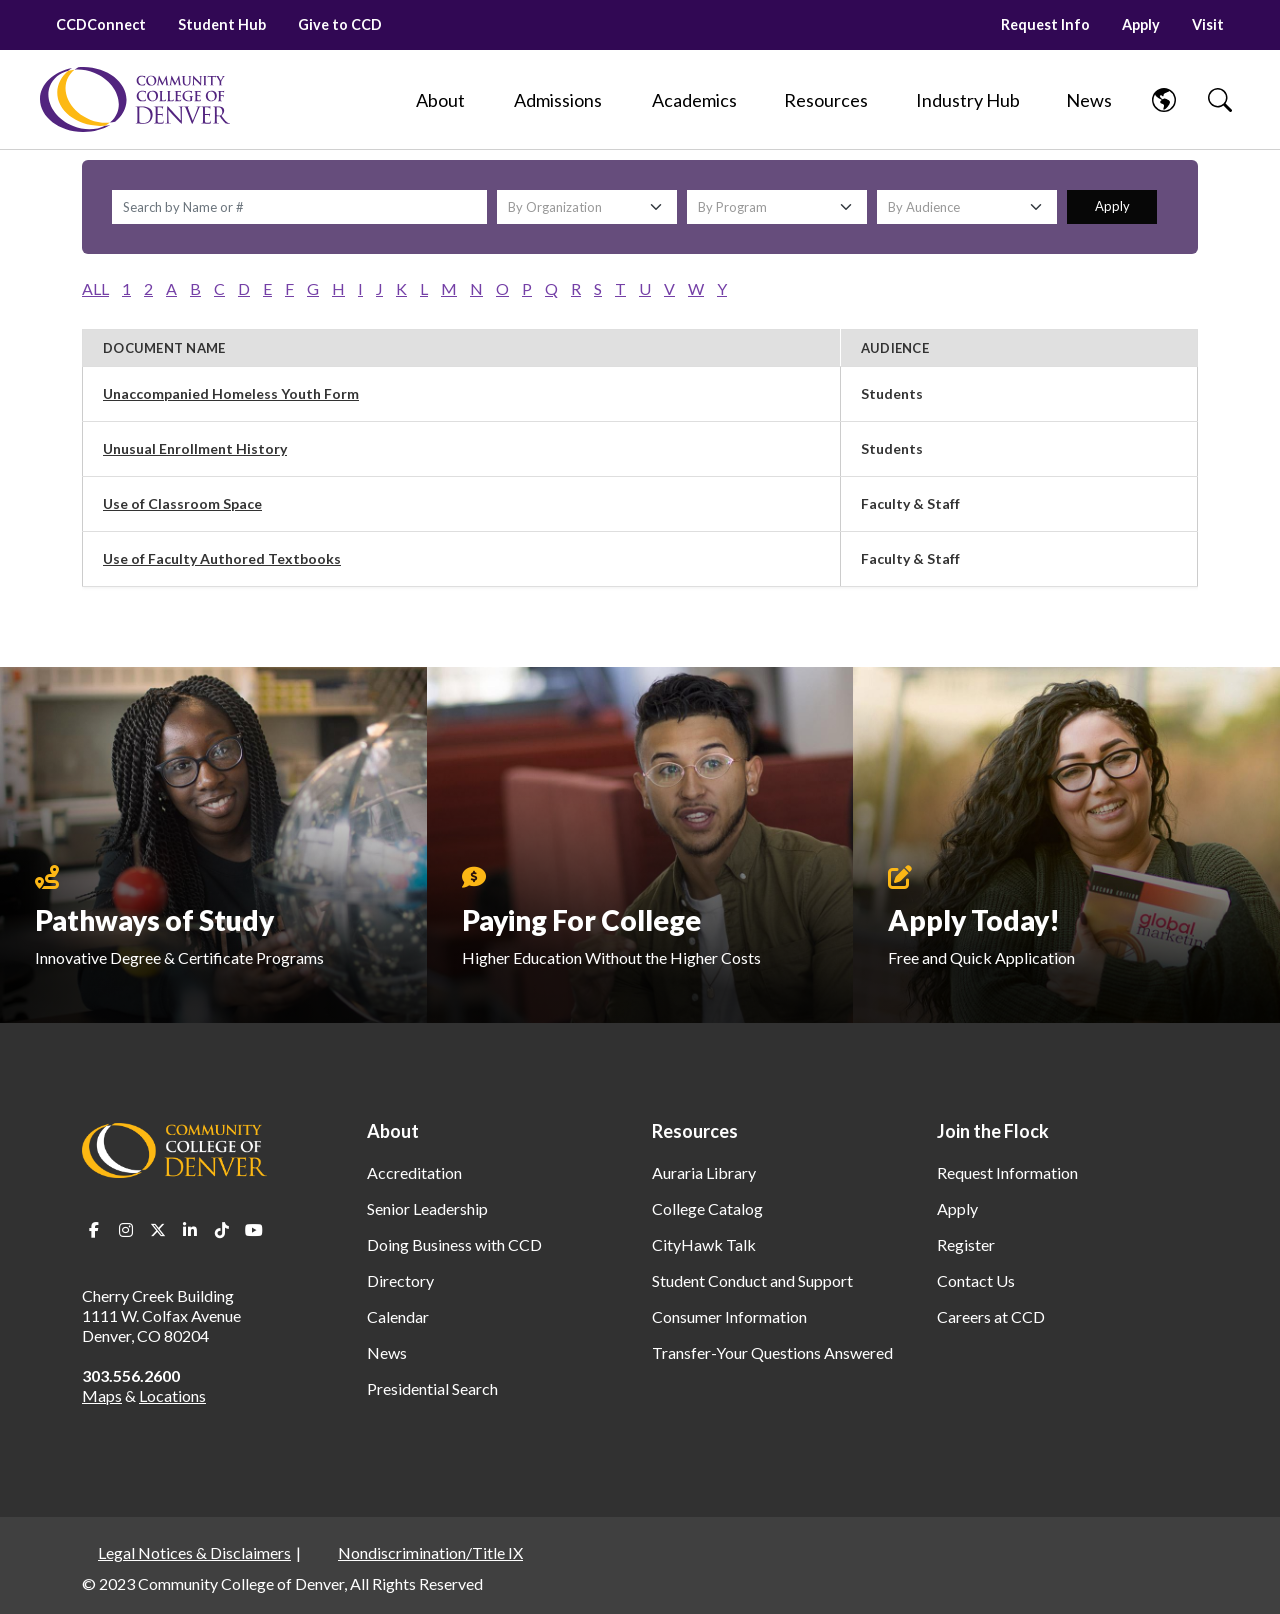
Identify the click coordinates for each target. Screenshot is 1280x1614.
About (393, 1131)
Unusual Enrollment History (195, 448)
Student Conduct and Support (752, 1280)
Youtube (254, 1230)
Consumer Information (729, 1316)
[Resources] (826, 100)
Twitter (158, 1230)
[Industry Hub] (967, 100)
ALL (95, 288)
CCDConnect (101, 24)
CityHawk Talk (704, 1244)
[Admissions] (558, 100)
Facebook (94, 1230)
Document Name (164, 348)
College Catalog (707, 1208)
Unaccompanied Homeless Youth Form (231, 393)
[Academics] (694, 100)
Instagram (126, 1230)
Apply (1141, 24)
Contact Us (976, 1280)
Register (966, 1244)
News (387, 1352)
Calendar (398, 1316)
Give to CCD (340, 24)
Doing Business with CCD (454, 1244)
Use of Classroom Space (182, 503)
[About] (440, 100)
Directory (400, 1280)
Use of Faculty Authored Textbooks (222, 558)
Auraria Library (704, 1172)
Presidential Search (432, 1388)
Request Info (1045, 24)
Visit (1208, 24)
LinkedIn (190, 1230)
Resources (695, 1131)
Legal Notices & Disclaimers (194, 1552)
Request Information (1007, 1172)
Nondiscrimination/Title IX (430, 1552)
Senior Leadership (427, 1208)
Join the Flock (993, 1131)
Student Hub (222, 24)
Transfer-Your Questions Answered (772, 1352)
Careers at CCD (991, 1316)
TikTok (222, 1230)
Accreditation (414, 1172)
